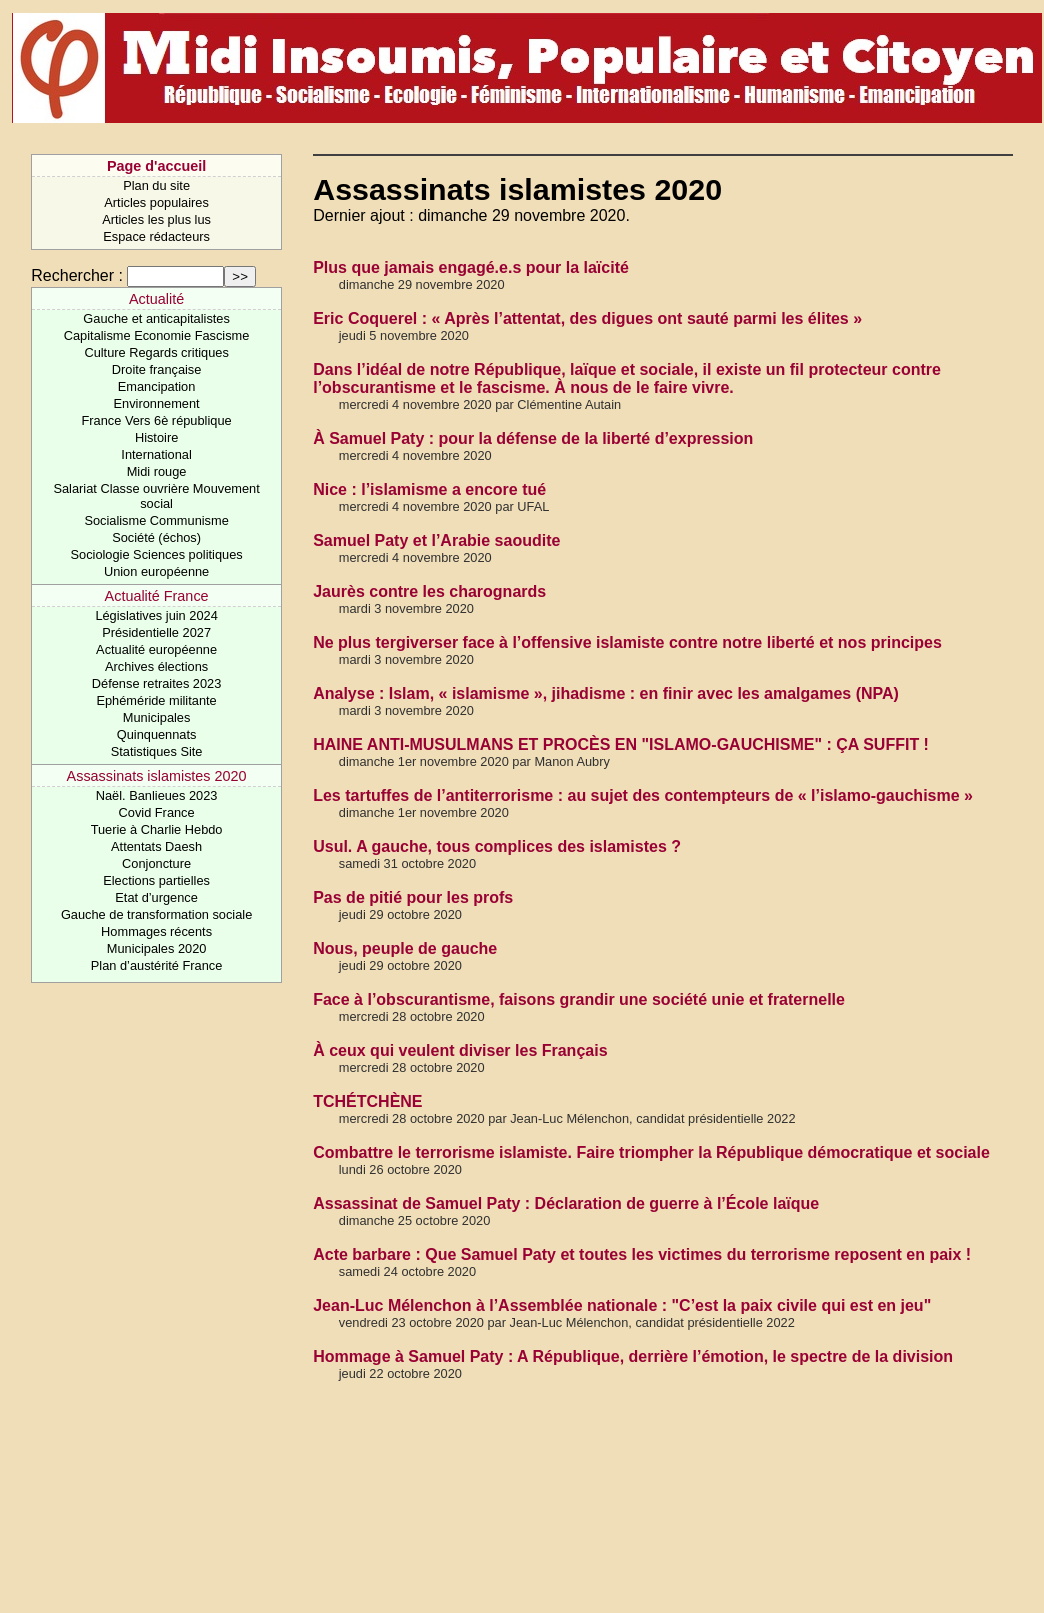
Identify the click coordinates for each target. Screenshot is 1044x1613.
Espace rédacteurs (156, 236)
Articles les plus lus (156, 219)
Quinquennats (157, 734)
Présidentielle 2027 (156, 632)
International (156, 454)
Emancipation (157, 386)
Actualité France (157, 596)
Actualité (156, 299)
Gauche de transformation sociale (156, 914)
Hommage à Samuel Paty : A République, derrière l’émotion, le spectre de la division (633, 1356)
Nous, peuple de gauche (405, 948)
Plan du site (156, 185)
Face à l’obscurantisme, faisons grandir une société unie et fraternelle (579, 999)
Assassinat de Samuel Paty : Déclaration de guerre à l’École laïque (566, 1203)
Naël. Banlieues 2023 (157, 795)
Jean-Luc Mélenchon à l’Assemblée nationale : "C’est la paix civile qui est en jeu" (622, 1305)
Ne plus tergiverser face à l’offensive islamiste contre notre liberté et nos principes (627, 642)
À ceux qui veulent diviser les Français (460, 1050)
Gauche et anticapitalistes (156, 318)
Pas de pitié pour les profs (413, 897)
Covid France (157, 812)
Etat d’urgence (156, 897)
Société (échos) (156, 537)
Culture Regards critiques (156, 352)
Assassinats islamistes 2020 (157, 776)
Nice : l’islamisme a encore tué (429, 489)
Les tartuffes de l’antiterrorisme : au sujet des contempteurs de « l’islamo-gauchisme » (643, 795)
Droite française (157, 369)
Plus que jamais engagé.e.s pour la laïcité (471, 267)
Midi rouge (157, 471)
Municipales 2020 (157, 948)
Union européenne (156, 571)
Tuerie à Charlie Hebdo (157, 829)
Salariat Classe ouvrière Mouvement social (156, 496)
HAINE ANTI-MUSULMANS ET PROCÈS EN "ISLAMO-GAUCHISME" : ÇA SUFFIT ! (621, 744)
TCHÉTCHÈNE (367, 1101)
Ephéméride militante (156, 700)
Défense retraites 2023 (156, 683)
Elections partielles (156, 880)
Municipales (157, 717)
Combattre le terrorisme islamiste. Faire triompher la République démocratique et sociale (651, 1152)
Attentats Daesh (156, 846)
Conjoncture (156, 863)
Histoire (156, 437)
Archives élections (156, 666)
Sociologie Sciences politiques (157, 554)
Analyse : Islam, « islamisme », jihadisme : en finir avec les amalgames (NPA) (606, 693)
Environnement (157, 403)
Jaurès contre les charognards (429, 591)
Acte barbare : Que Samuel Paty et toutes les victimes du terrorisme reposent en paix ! (642, 1254)
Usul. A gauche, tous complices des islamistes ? (497, 846)
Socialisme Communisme (156, 520)
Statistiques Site (157, 751)
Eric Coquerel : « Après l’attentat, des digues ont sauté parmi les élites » (587, 318)
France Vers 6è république (157, 420)
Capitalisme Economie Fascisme (157, 335)
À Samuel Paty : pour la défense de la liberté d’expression (533, 438)
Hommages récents (156, 931)
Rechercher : (77, 275)
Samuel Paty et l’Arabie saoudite (436, 540)
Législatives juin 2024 (156, 615)
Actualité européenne (156, 649)
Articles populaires (156, 202)
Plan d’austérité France (157, 965)
